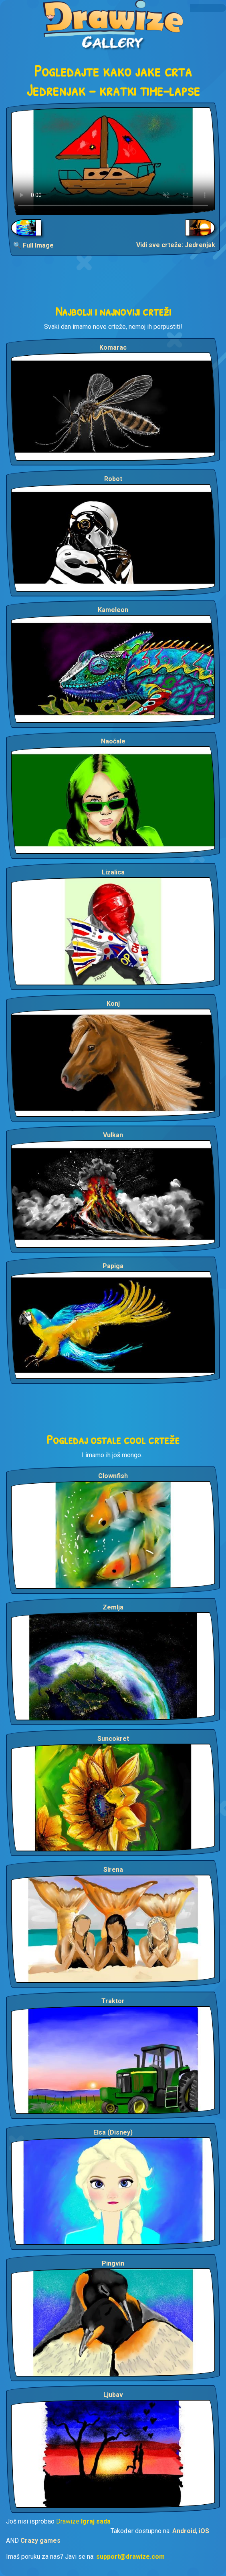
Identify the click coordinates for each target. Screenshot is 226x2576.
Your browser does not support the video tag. (113, 161)
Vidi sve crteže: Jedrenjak (175, 245)
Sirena (113, 1869)
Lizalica (113, 872)
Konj (113, 1003)
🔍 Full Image (33, 245)
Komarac (113, 347)
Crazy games (40, 2540)
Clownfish (113, 1476)
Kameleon (113, 610)
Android (184, 2531)
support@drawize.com (130, 2556)
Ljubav (113, 2395)
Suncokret (113, 1738)
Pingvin (113, 2263)
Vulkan (113, 1135)
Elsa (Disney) (113, 2132)
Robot (113, 479)
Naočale (113, 741)
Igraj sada (96, 2521)
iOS (204, 2531)
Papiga (113, 1266)
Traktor (113, 2001)
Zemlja (113, 1607)
